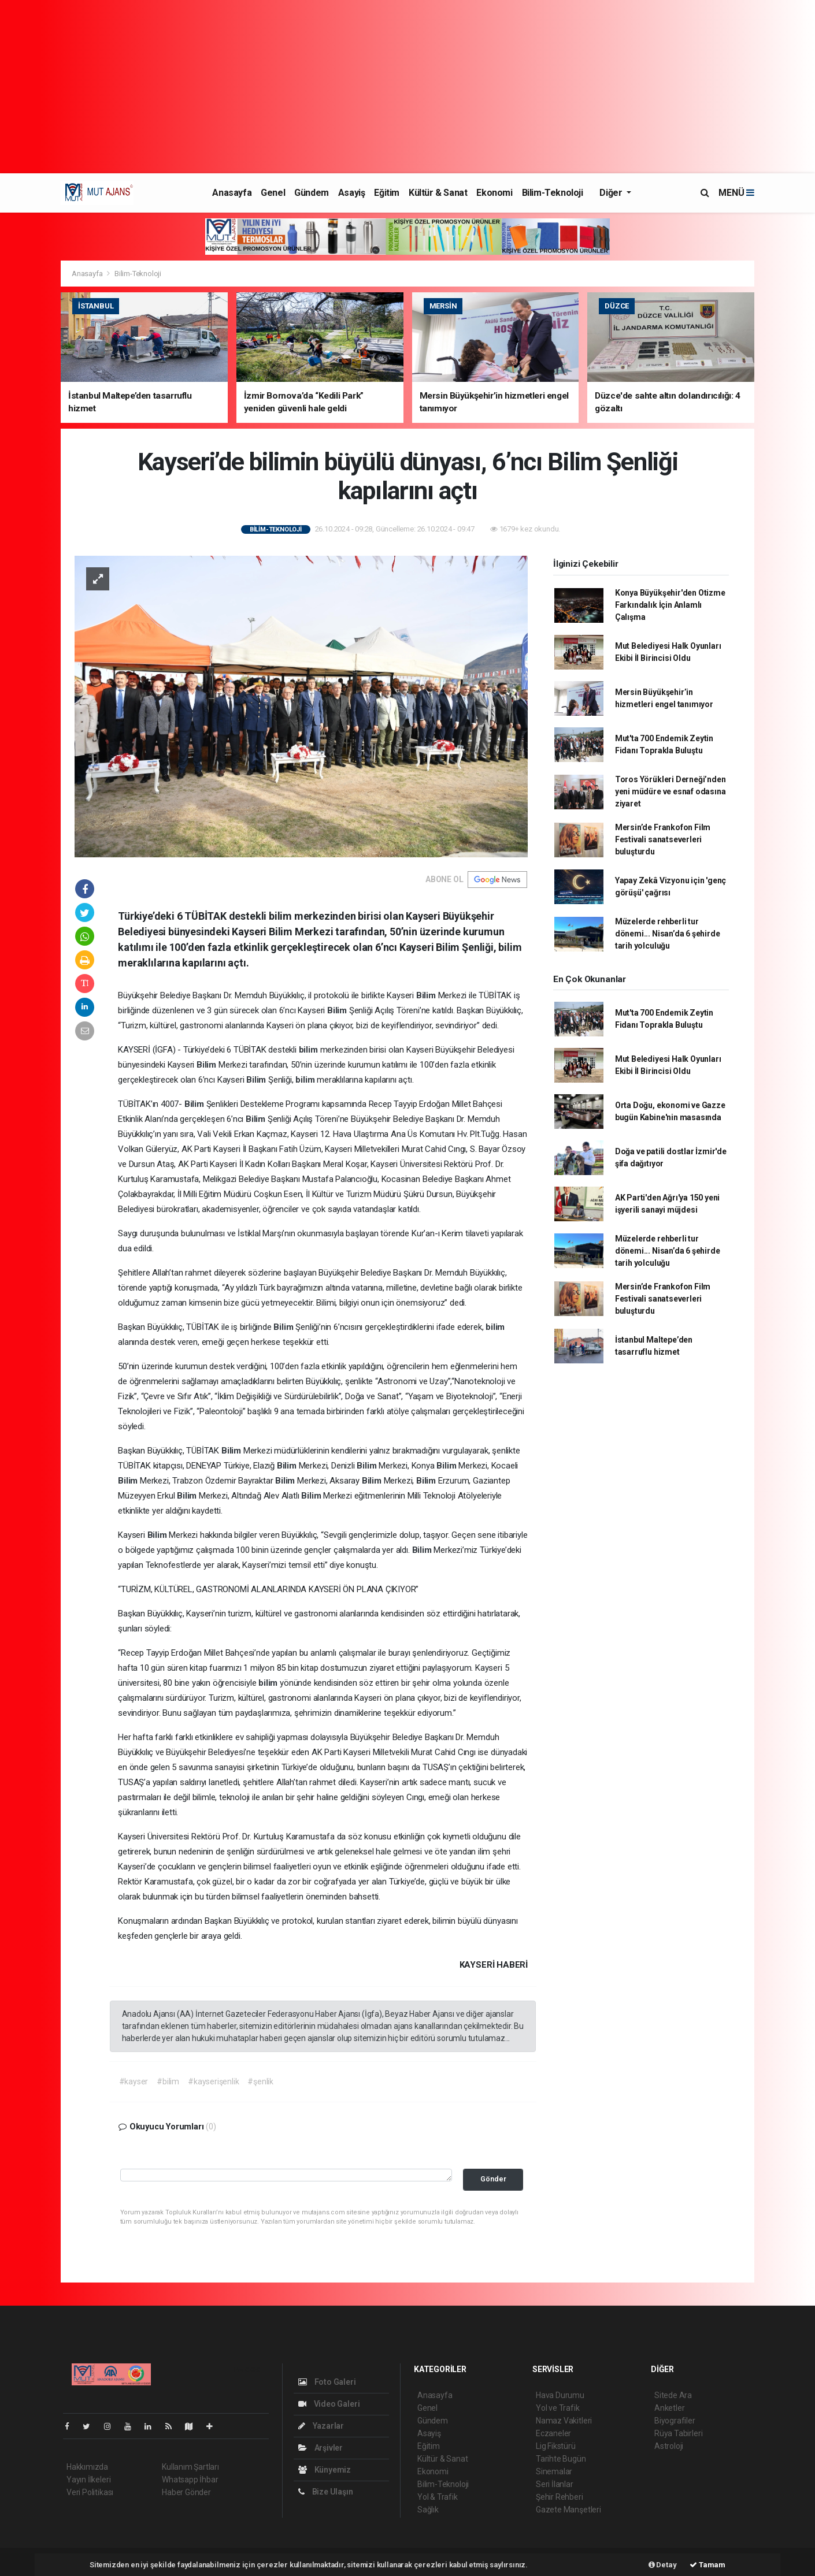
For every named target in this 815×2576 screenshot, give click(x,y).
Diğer (611, 192)
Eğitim (386, 192)
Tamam (707, 2564)
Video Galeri (329, 2403)
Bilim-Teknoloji (552, 192)
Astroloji (668, 2446)
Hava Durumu (560, 2395)
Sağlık (428, 2509)
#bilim (168, 2081)
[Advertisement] (407, 87)
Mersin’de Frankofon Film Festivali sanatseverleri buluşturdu (662, 839)
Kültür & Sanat (438, 192)
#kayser (134, 2081)
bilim (309, 1049)
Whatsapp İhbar (190, 2479)
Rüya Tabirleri (678, 2433)
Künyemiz (324, 2469)
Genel (273, 192)
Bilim (427, 995)
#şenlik (260, 2081)
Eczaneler (553, 2433)
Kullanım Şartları (190, 2466)
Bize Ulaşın (325, 2491)
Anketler (669, 2408)
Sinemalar (554, 2471)
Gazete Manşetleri (568, 2509)
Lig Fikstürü (556, 2446)
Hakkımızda (87, 2466)
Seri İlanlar (554, 2484)
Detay (663, 2564)
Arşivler (320, 2447)
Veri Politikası (89, 2492)
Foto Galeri (327, 2382)
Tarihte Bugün (561, 2458)
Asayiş (351, 192)
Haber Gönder (186, 2492)
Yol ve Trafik (558, 2408)
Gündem (311, 192)
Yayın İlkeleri (88, 2479)
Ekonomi (494, 192)
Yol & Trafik (437, 2496)
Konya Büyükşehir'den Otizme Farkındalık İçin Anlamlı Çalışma (670, 605)
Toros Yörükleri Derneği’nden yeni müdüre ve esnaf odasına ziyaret (670, 791)
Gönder (493, 2178)
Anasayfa (231, 192)
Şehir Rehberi (559, 2496)
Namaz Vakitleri (564, 2420)
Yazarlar (321, 2425)
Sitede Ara (673, 2395)
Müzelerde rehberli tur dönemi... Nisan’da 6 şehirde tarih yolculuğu (667, 933)
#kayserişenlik (213, 2081)
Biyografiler (674, 2420)
